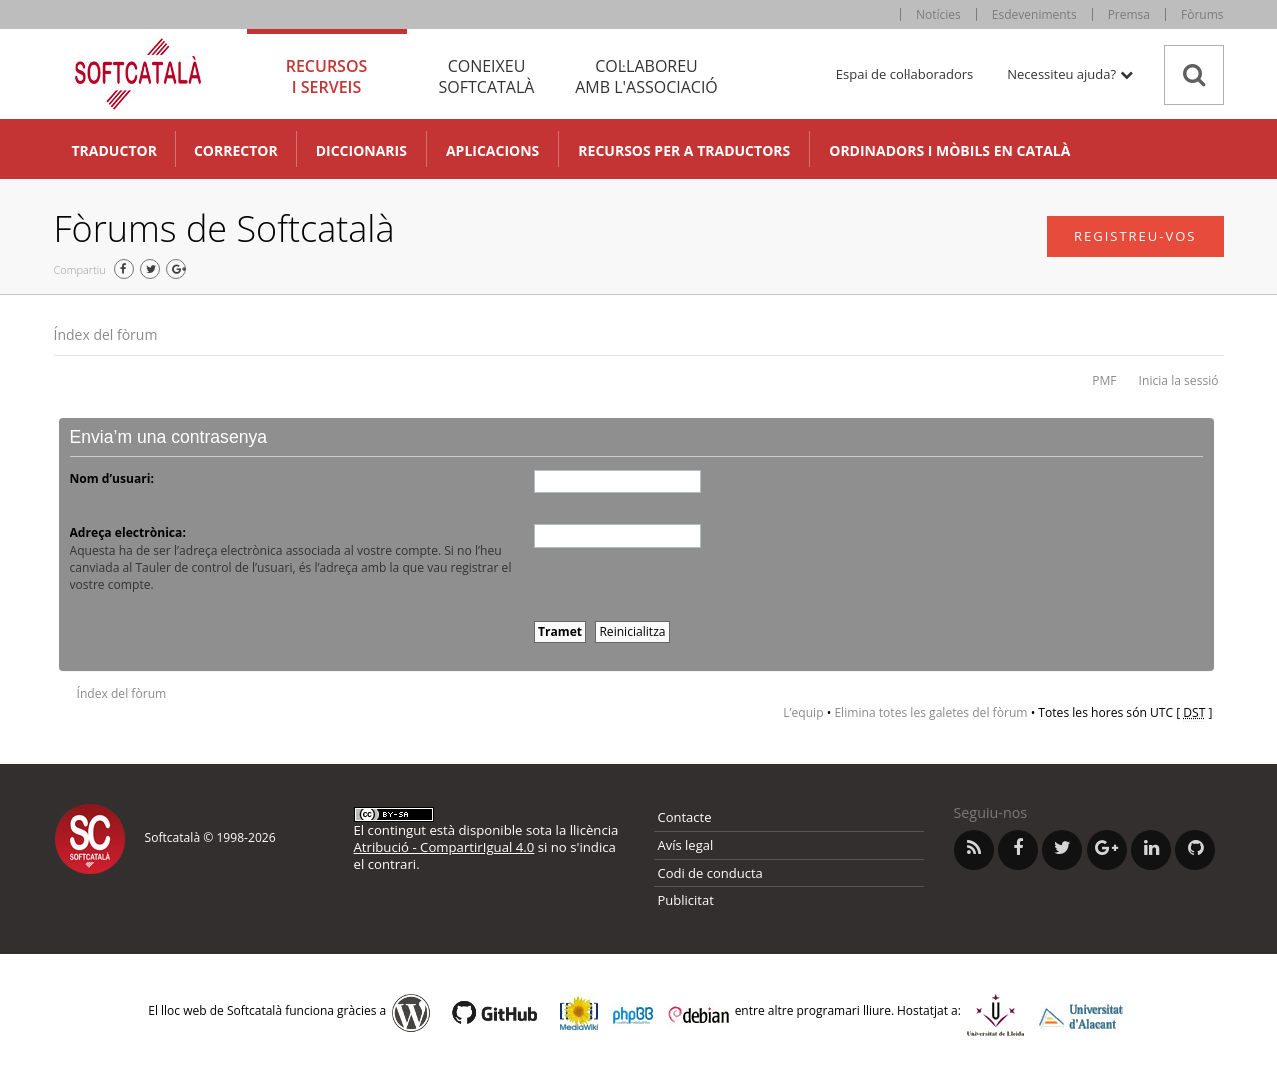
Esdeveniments (1034, 14)
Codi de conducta (710, 873)
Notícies (938, 14)
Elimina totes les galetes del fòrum (930, 712)
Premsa (1129, 14)
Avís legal (686, 845)
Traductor (114, 150)
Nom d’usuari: (112, 478)
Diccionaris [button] (361, 150)
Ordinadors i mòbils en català (949, 150)
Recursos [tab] (327, 76)
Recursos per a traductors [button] (684, 150)
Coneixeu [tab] (487, 76)
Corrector (236, 150)
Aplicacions (492, 150)
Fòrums (1202, 14)
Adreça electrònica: (128, 532)
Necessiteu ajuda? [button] (1069, 74)
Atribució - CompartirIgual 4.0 (444, 847)
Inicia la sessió (1179, 380)
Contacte (685, 817)
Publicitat (686, 900)
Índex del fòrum (106, 334)
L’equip (803, 712)
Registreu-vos (1135, 236)
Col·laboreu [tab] (647, 76)
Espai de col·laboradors (904, 74)
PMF (1104, 380)
